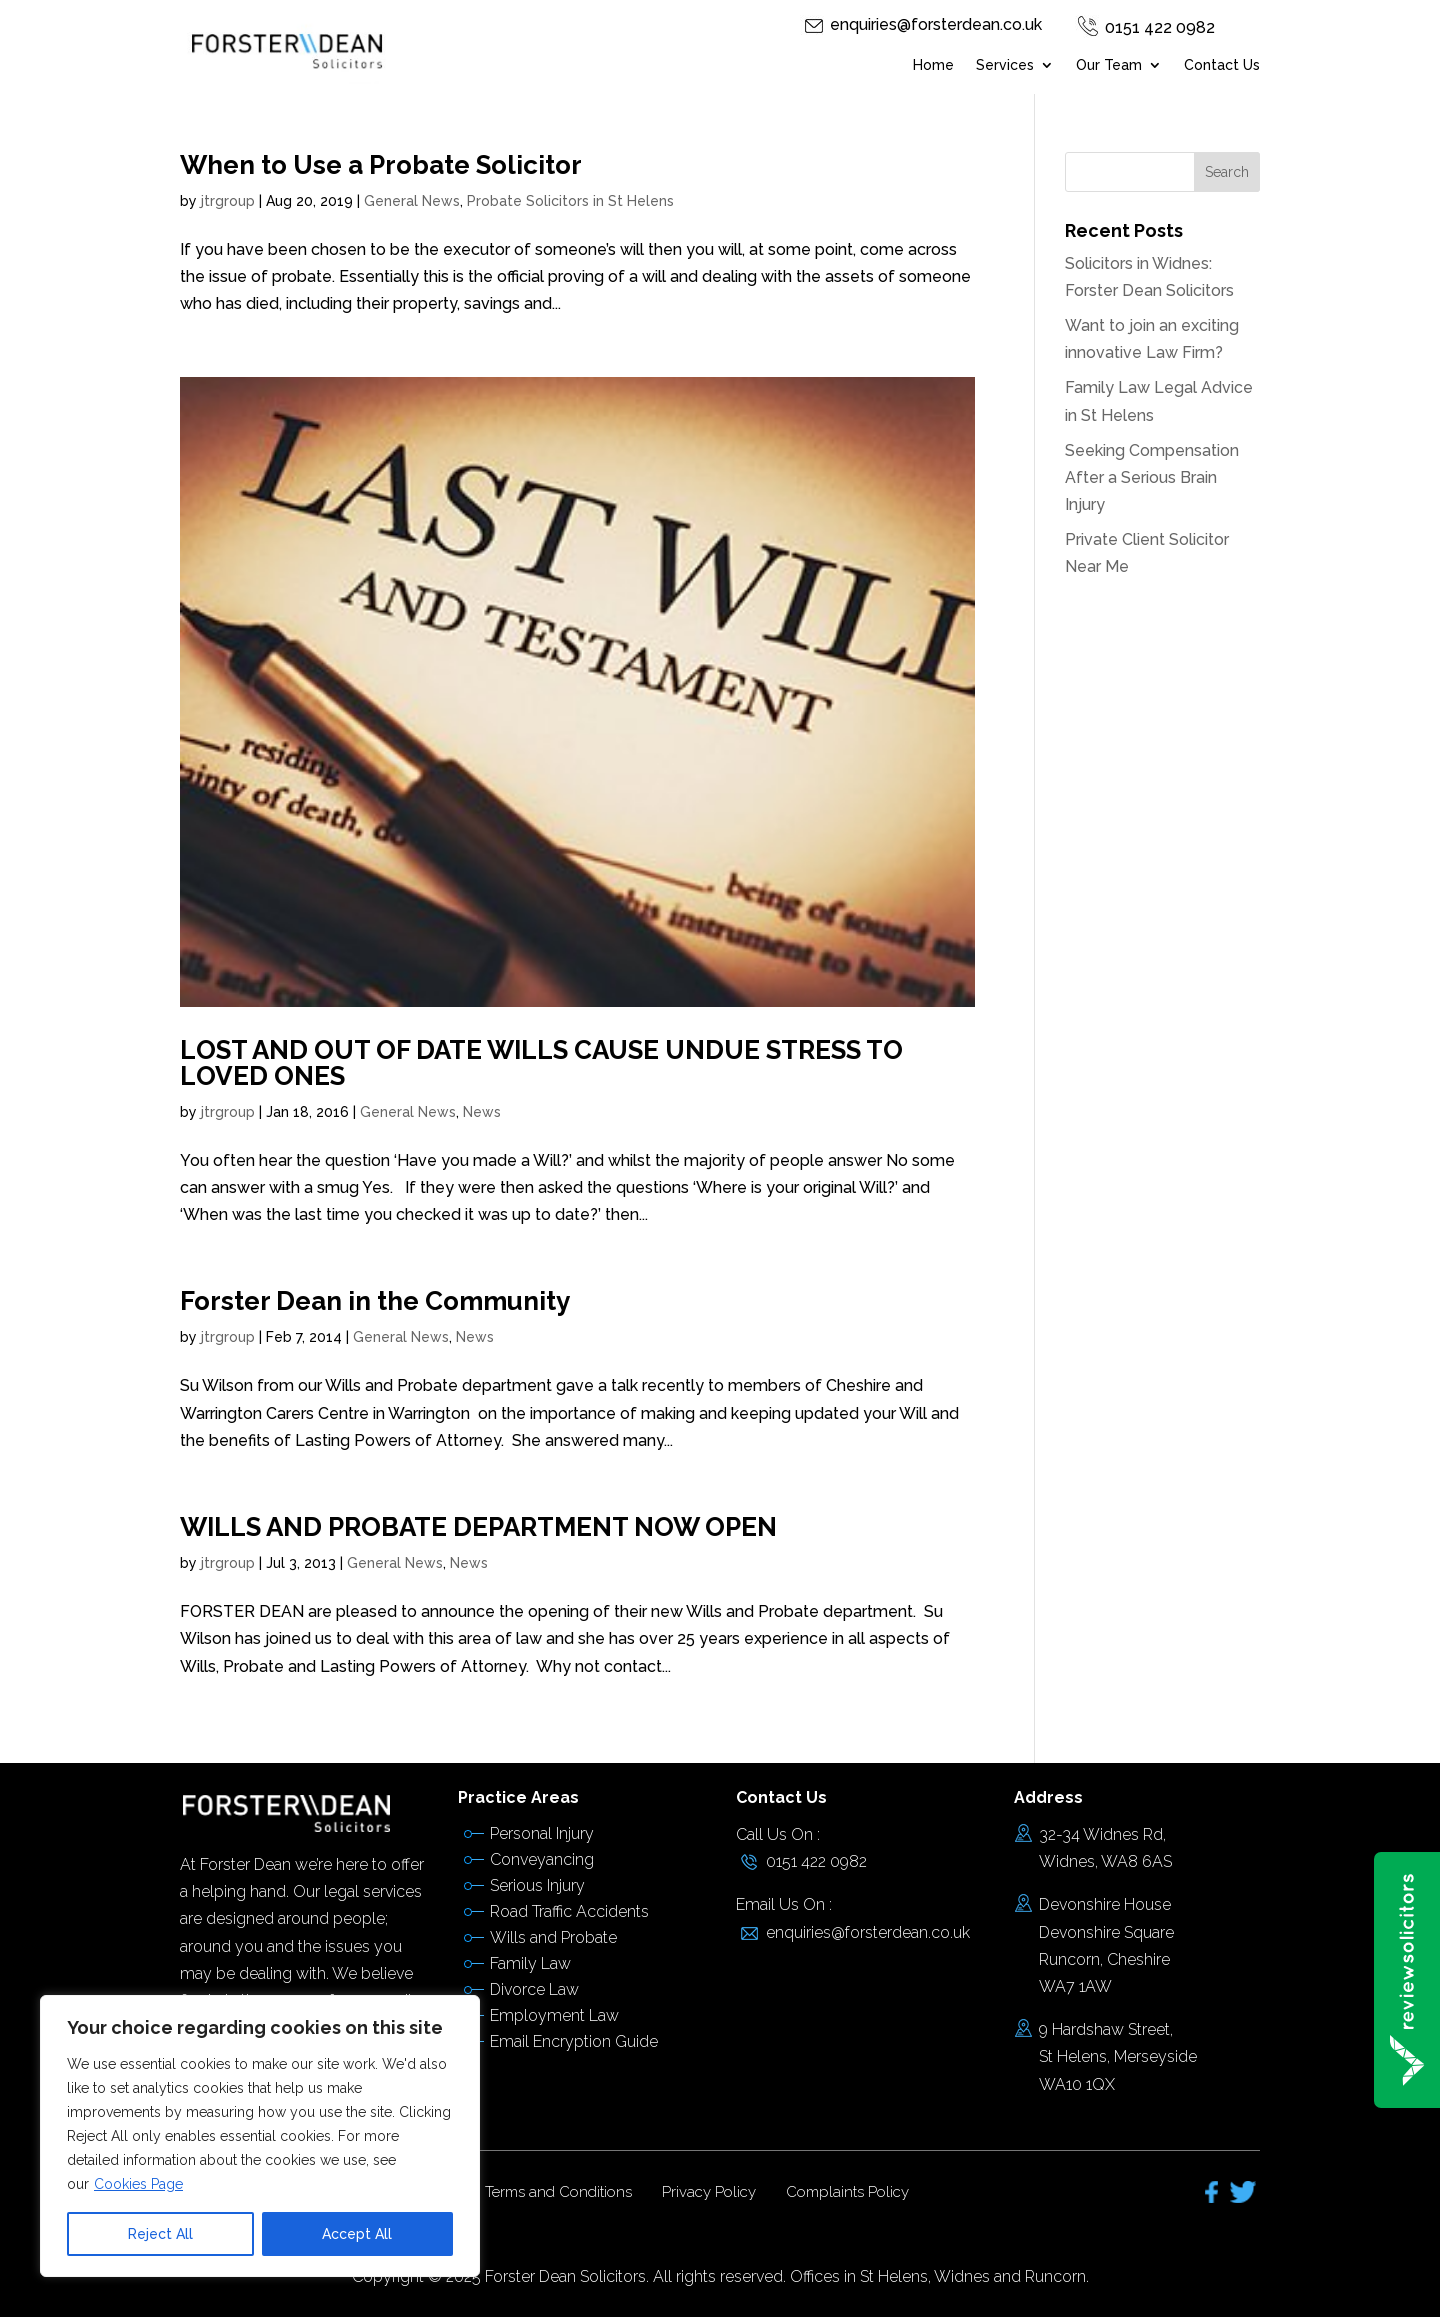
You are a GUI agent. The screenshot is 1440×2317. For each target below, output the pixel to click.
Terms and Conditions (558, 2192)
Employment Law (554, 2015)
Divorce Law (534, 1989)
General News (412, 201)
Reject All (160, 2234)
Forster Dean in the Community (375, 1301)
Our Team (1109, 65)
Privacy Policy (709, 2192)
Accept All (357, 2234)
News (482, 1112)
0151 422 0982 (1160, 27)
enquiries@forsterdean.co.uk (936, 24)
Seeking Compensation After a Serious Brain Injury (1152, 477)
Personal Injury (542, 1833)
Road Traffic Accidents (569, 1911)
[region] (260, 2136)
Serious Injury (537, 1885)
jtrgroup (228, 201)
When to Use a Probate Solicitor (381, 165)
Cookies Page (138, 2184)
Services (1005, 65)
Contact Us (1222, 65)
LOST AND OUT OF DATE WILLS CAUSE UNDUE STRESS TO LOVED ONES (541, 1063)
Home (933, 65)
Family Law (530, 1963)
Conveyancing (542, 1859)
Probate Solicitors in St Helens (570, 201)
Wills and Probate (553, 1937)
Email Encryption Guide (574, 2041)
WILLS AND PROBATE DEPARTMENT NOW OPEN (478, 1527)
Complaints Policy (847, 2192)
